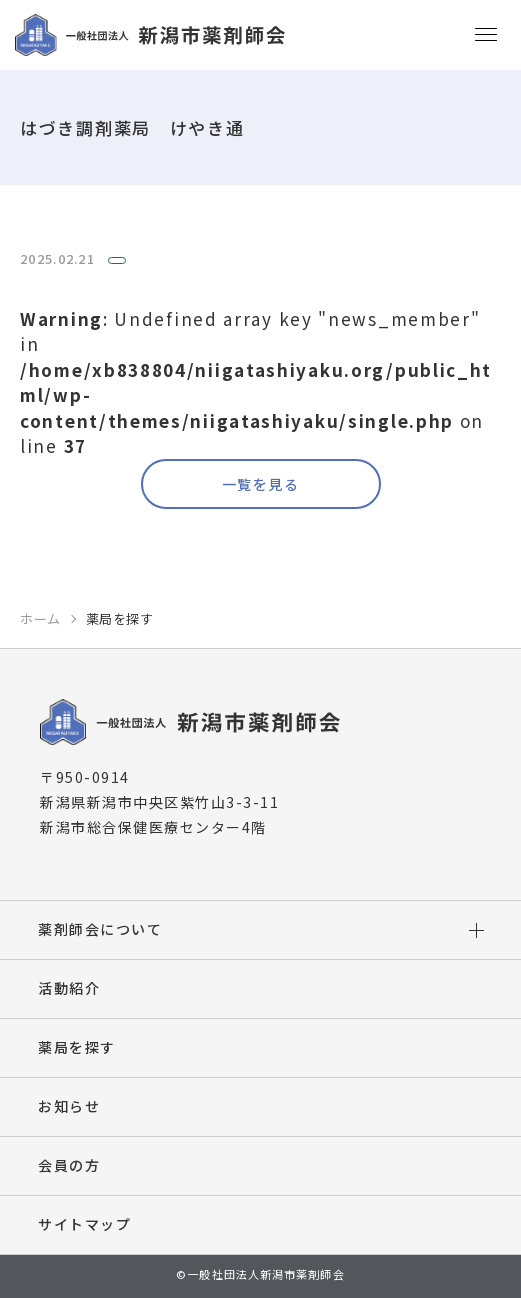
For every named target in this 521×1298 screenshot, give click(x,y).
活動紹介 (69, 988)
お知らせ (69, 1106)
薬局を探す (77, 1047)
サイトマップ (84, 1224)
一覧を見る (260, 484)
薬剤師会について (100, 929)
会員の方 (69, 1165)
